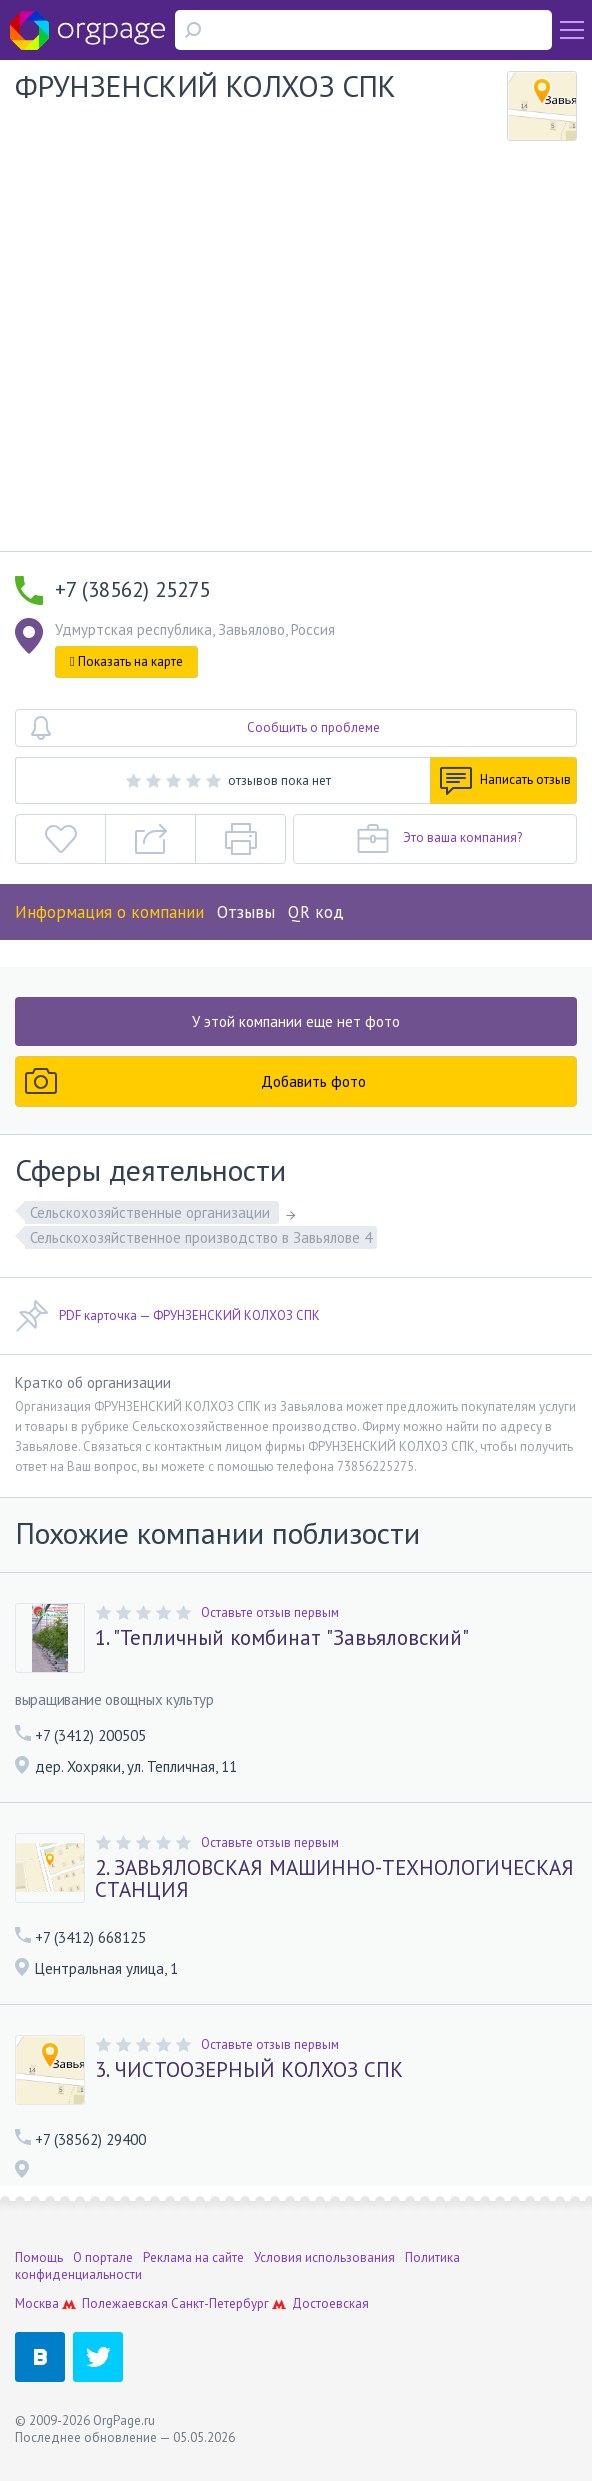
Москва (37, 2303)
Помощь (39, 2257)
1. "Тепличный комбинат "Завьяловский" (282, 1638)
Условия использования (324, 2257)
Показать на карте (126, 661)
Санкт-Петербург (220, 2303)
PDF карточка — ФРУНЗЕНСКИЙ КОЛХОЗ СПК (167, 1316)
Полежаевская (125, 2303)
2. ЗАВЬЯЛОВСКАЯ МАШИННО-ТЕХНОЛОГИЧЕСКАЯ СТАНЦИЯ (334, 1879)
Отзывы (246, 912)
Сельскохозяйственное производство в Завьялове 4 (201, 1237)
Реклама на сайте (193, 2257)
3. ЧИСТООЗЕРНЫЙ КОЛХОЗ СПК (249, 2070)
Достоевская (330, 2303)
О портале (103, 2257)
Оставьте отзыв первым (270, 1612)
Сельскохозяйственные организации (152, 1212)
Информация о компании (109, 912)
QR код (316, 912)
